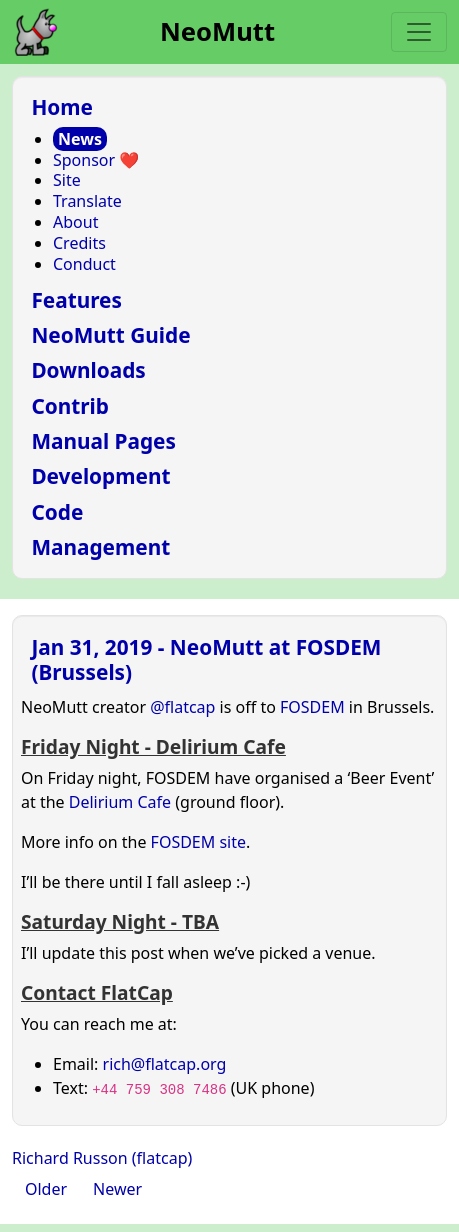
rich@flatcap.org (165, 1064)
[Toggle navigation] (419, 32)
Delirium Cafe (120, 802)
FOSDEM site (198, 842)
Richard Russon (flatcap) (102, 1158)
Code (57, 512)
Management (100, 547)
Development (100, 476)
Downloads (88, 370)
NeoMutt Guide (110, 335)
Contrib (70, 406)
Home (62, 107)
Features (76, 300)
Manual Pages (103, 441)
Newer (117, 1189)
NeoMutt (217, 31)
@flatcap (182, 707)
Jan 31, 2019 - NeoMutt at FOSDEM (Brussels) (206, 659)
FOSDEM (312, 707)
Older (46, 1189)
